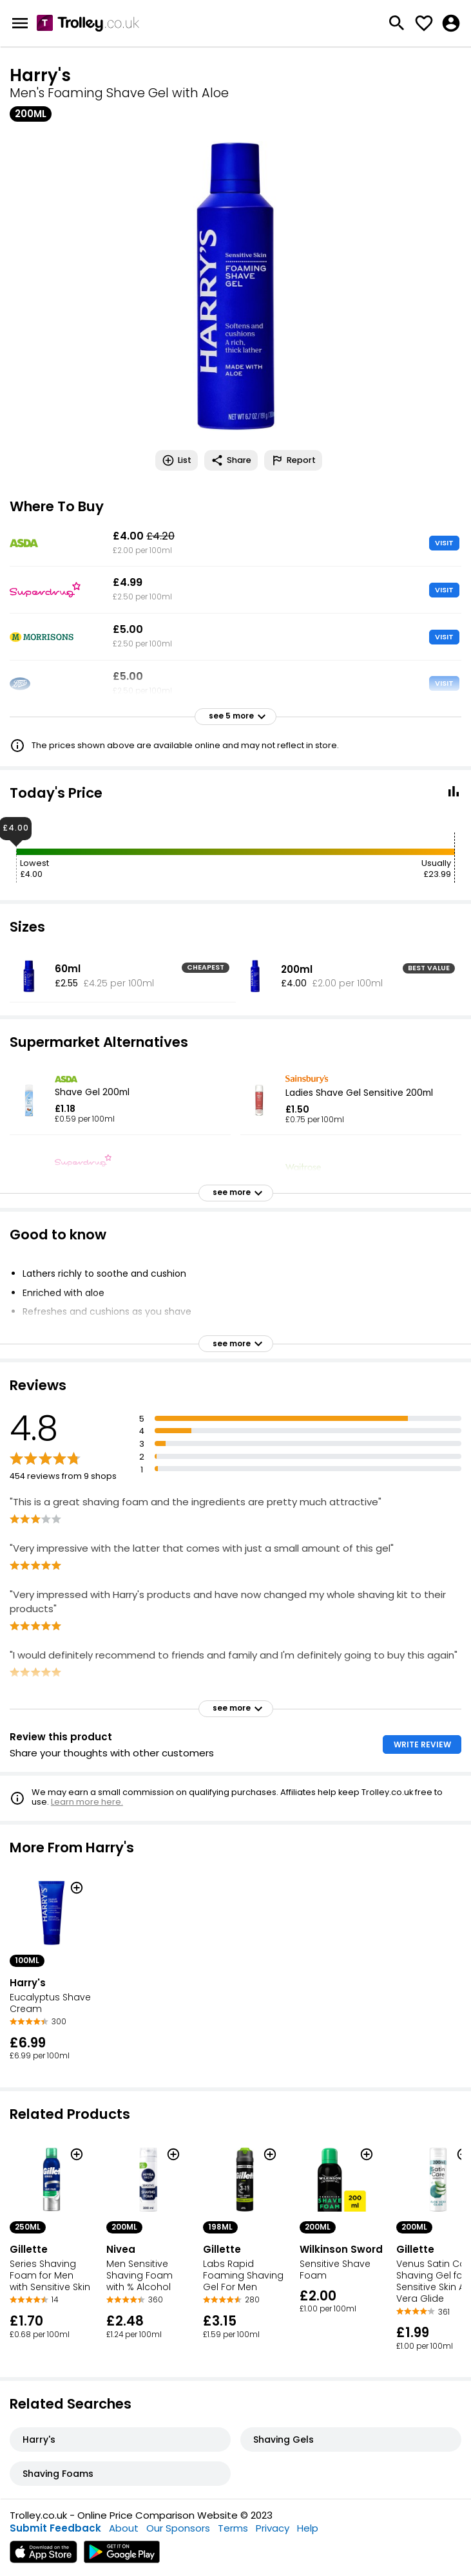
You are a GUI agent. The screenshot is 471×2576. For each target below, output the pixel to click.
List (176, 460)
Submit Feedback (55, 2528)
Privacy (272, 2528)
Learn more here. (87, 1802)
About (124, 2528)
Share (231, 460)
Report (293, 460)
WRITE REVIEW (422, 1744)
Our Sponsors (178, 2528)
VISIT (444, 543)
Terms (233, 2528)
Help (307, 2528)
